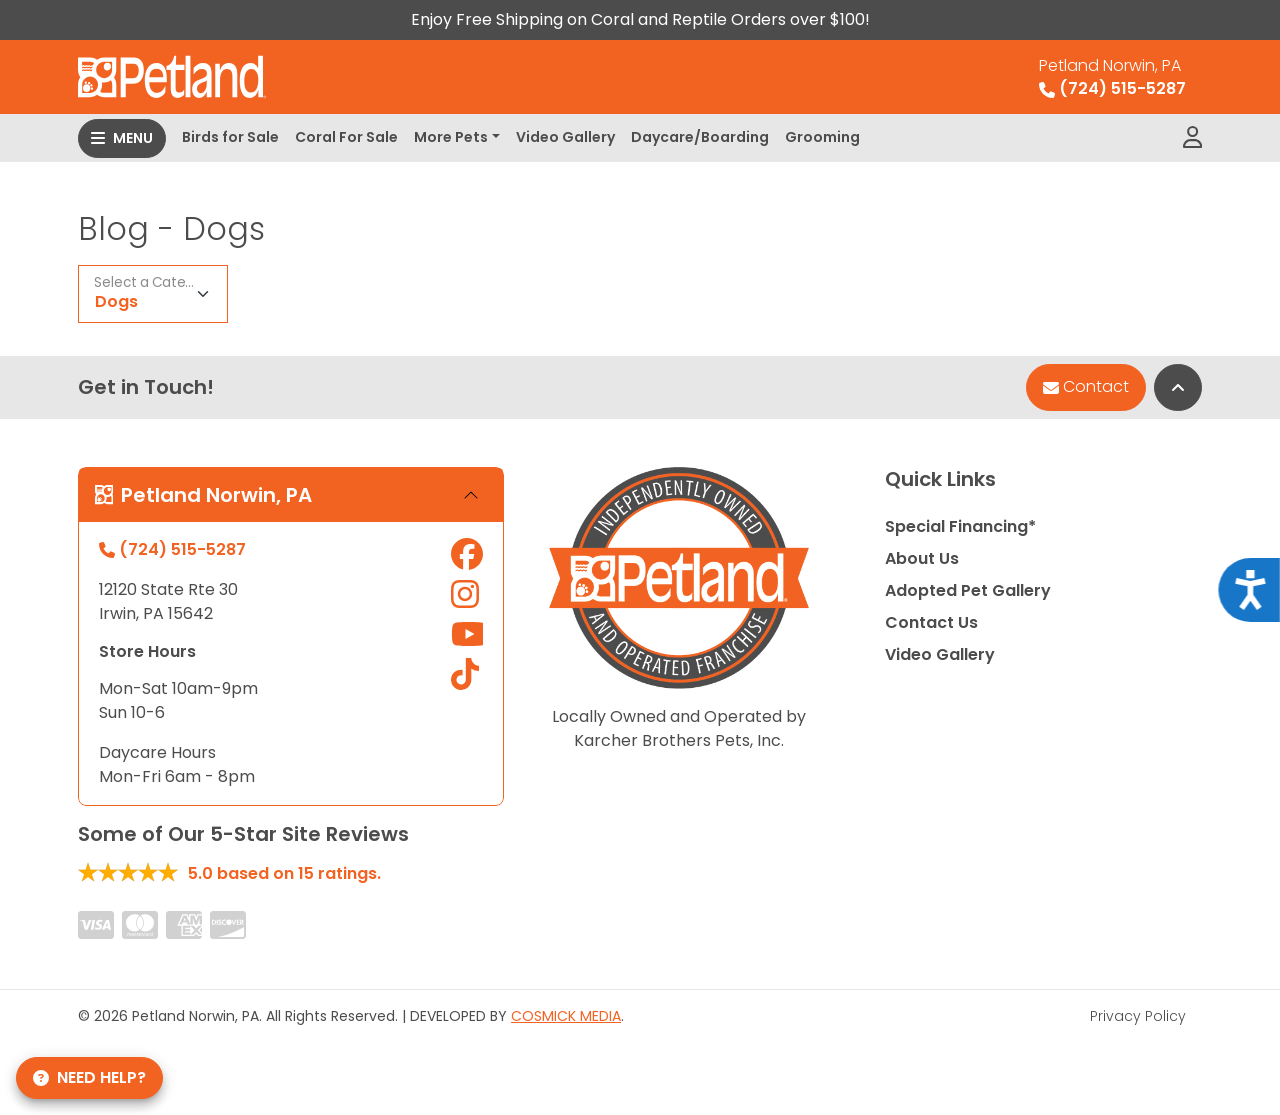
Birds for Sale (230, 137)
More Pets (451, 137)
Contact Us (931, 622)
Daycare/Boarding (700, 137)
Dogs (116, 301)
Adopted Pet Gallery (968, 590)
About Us (922, 558)
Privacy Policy (1138, 1016)
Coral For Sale (346, 137)
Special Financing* (960, 526)
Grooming (822, 137)
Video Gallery (565, 137)
